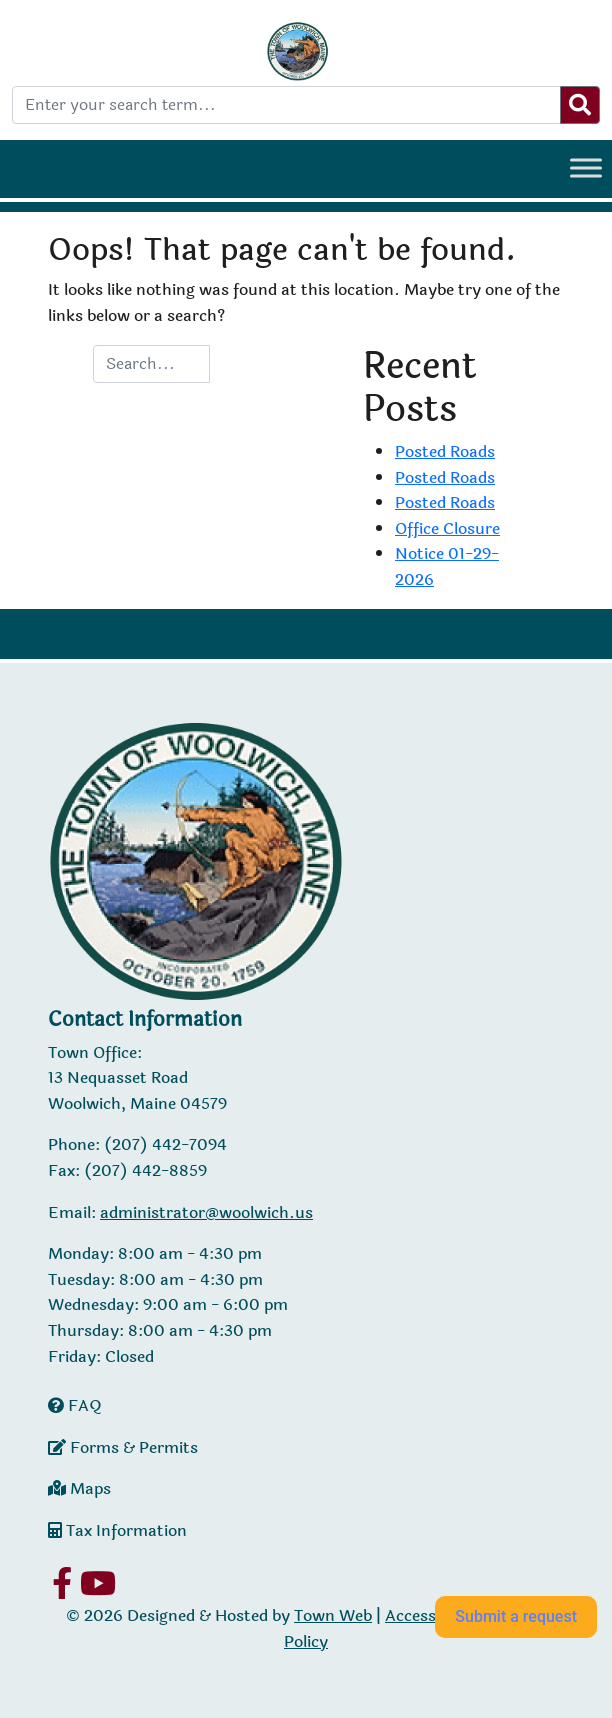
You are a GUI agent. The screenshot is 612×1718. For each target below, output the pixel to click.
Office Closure (447, 528)
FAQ (75, 1405)
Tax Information (117, 1530)
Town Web (333, 1615)
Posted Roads (445, 451)
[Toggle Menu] (586, 167)
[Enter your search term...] (286, 105)
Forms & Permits (123, 1447)
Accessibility (431, 1615)
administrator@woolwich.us (206, 1212)
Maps (79, 1488)
